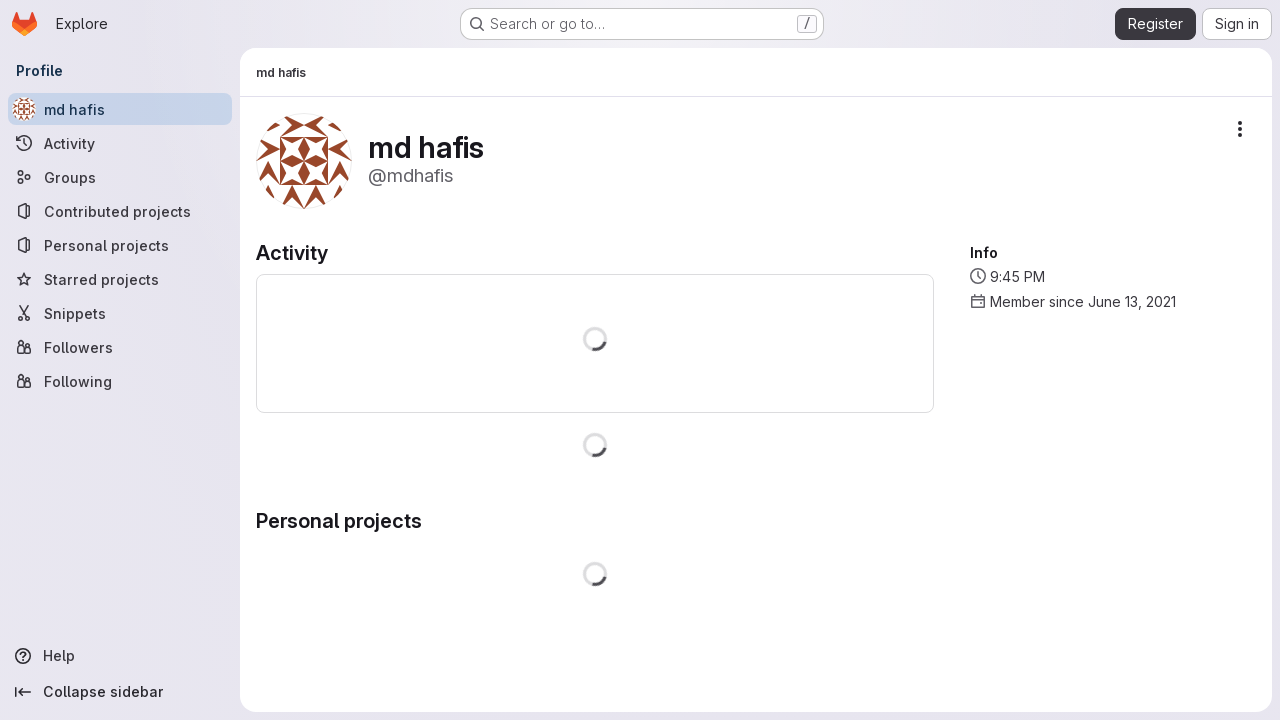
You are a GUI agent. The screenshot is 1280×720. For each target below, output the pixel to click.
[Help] (120, 656)
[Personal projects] (120, 245)
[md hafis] (120, 109)
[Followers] (120, 347)
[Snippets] (120, 313)
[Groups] (120, 177)
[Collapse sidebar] (120, 692)
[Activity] (120, 143)
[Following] (120, 381)
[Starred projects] (120, 279)
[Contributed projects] (120, 211)
